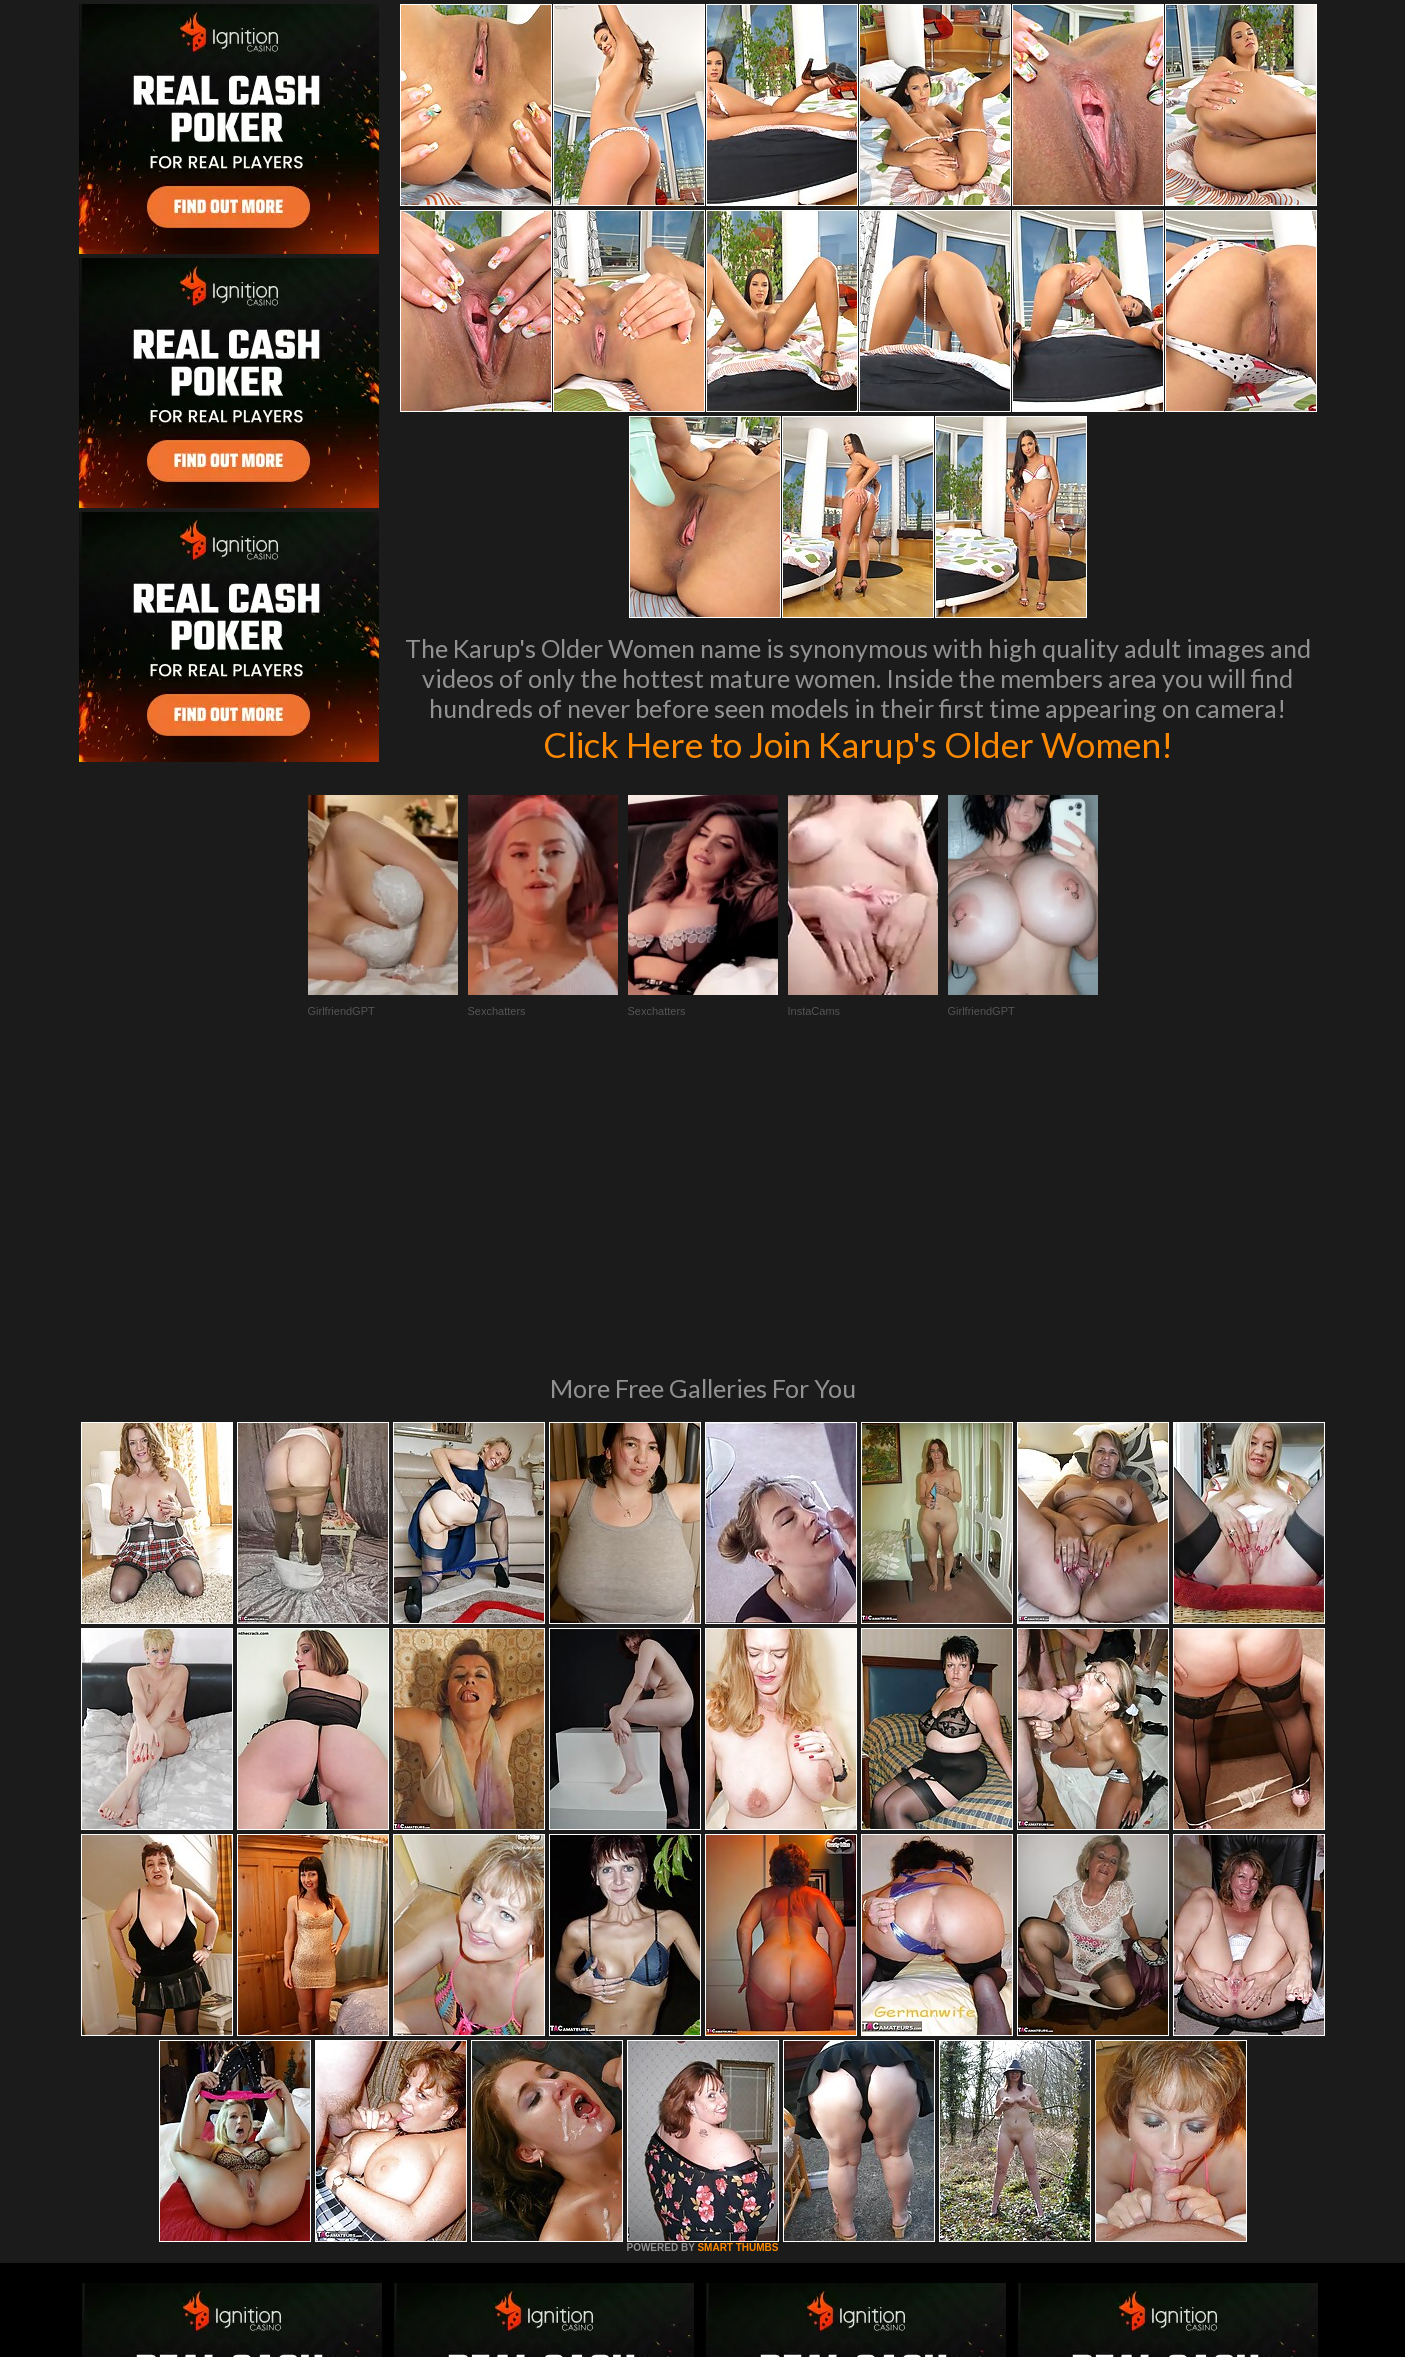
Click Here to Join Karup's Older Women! (858, 744)
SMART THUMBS (737, 1974)
